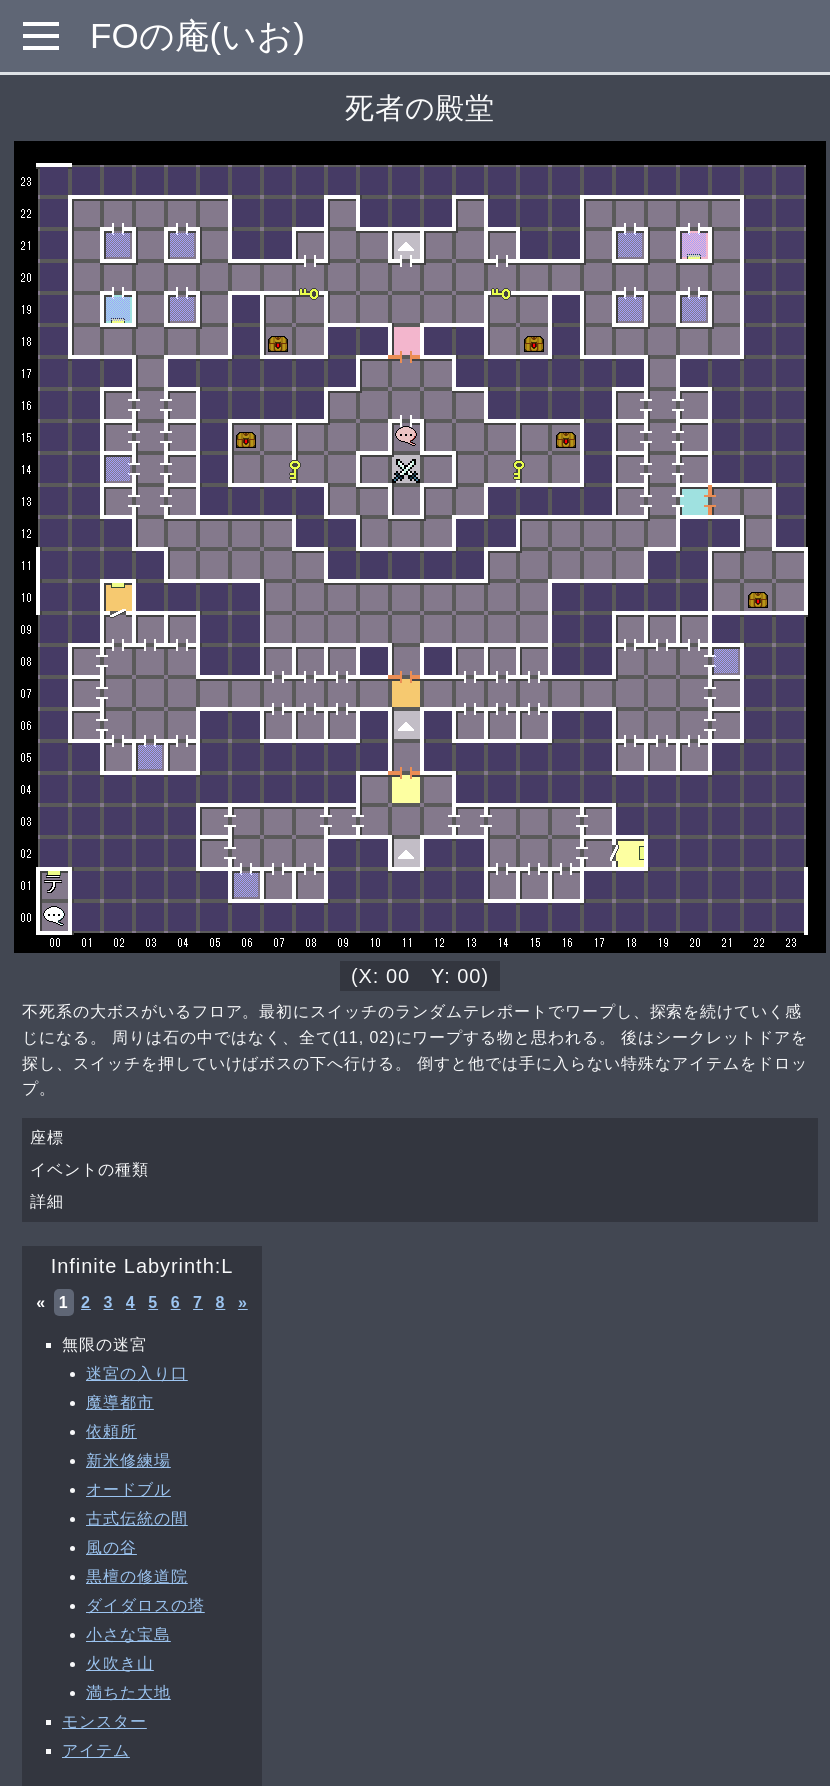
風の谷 (111, 1547)
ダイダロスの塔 (145, 1605)
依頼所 (111, 1431)
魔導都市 (120, 1402)
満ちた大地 (128, 1692)
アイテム (96, 1750)
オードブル (128, 1489)
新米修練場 (128, 1460)
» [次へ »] (243, 1302)
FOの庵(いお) (197, 35)
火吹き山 (120, 1663)
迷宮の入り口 (137, 1373)
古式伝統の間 (137, 1518)
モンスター (104, 1721)
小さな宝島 (128, 1634)
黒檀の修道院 (137, 1576)
